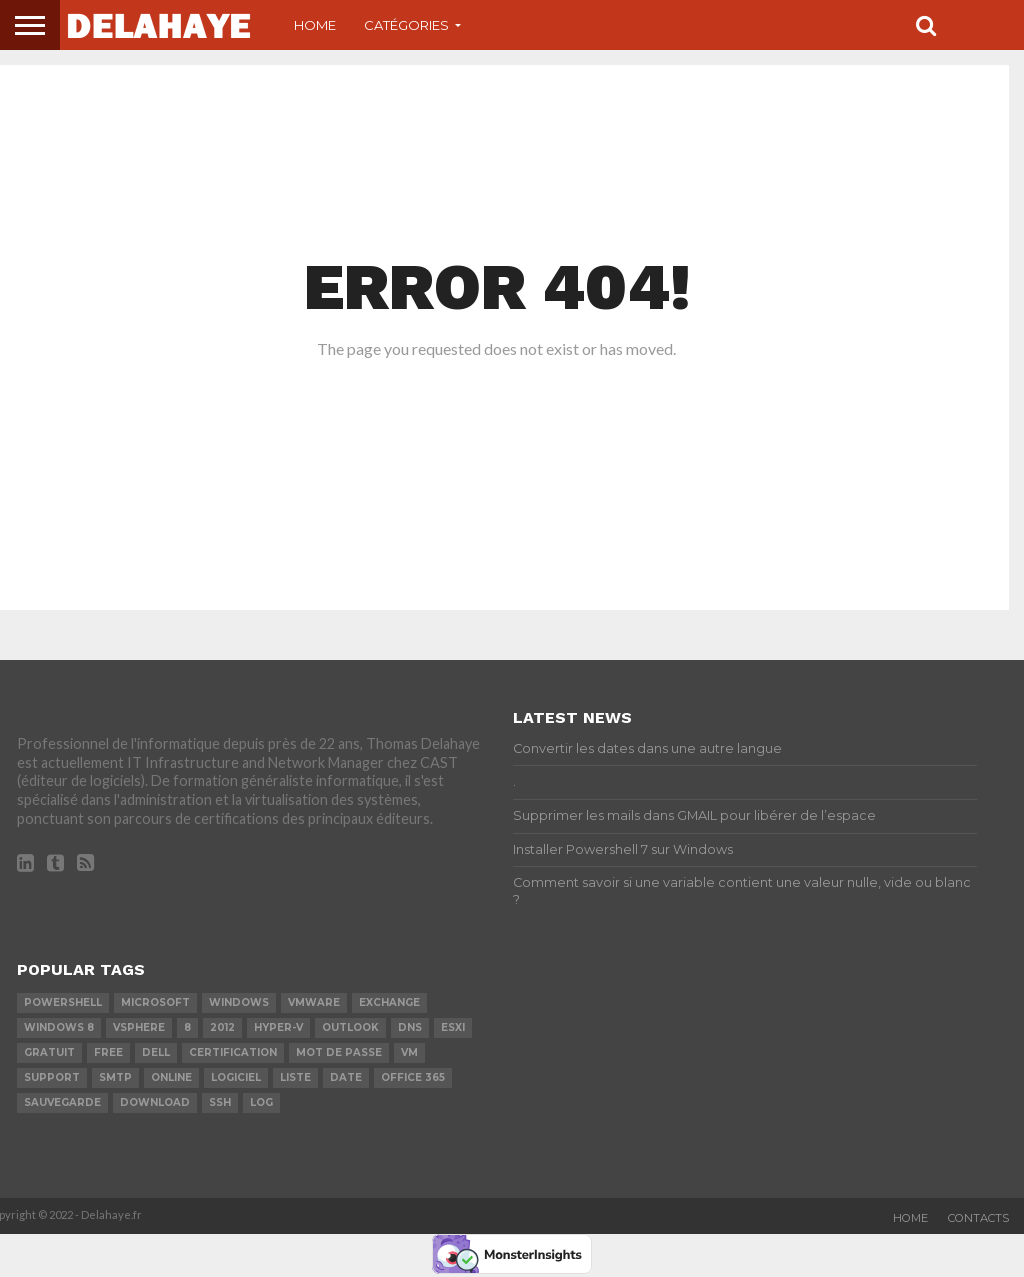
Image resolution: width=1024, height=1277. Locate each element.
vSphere (139, 1027)
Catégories (406, 25)
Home (315, 25)
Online (171, 1077)
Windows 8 (59, 1027)
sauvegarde (62, 1102)
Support (52, 1077)
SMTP (115, 1077)
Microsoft (155, 1002)
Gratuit (49, 1052)
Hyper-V (278, 1027)
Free (108, 1052)
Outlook (350, 1027)
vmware (314, 1002)
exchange (389, 1002)
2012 (222, 1027)
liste (295, 1077)
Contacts (978, 1218)
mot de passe (339, 1052)
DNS (410, 1027)
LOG (261, 1102)
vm (409, 1052)
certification (233, 1052)
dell (156, 1052)
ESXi (453, 1027)
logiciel (236, 1077)
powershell (63, 1002)
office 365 (413, 1077)
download (155, 1102)
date (346, 1077)
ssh (220, 1102)
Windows (239, 1002)
